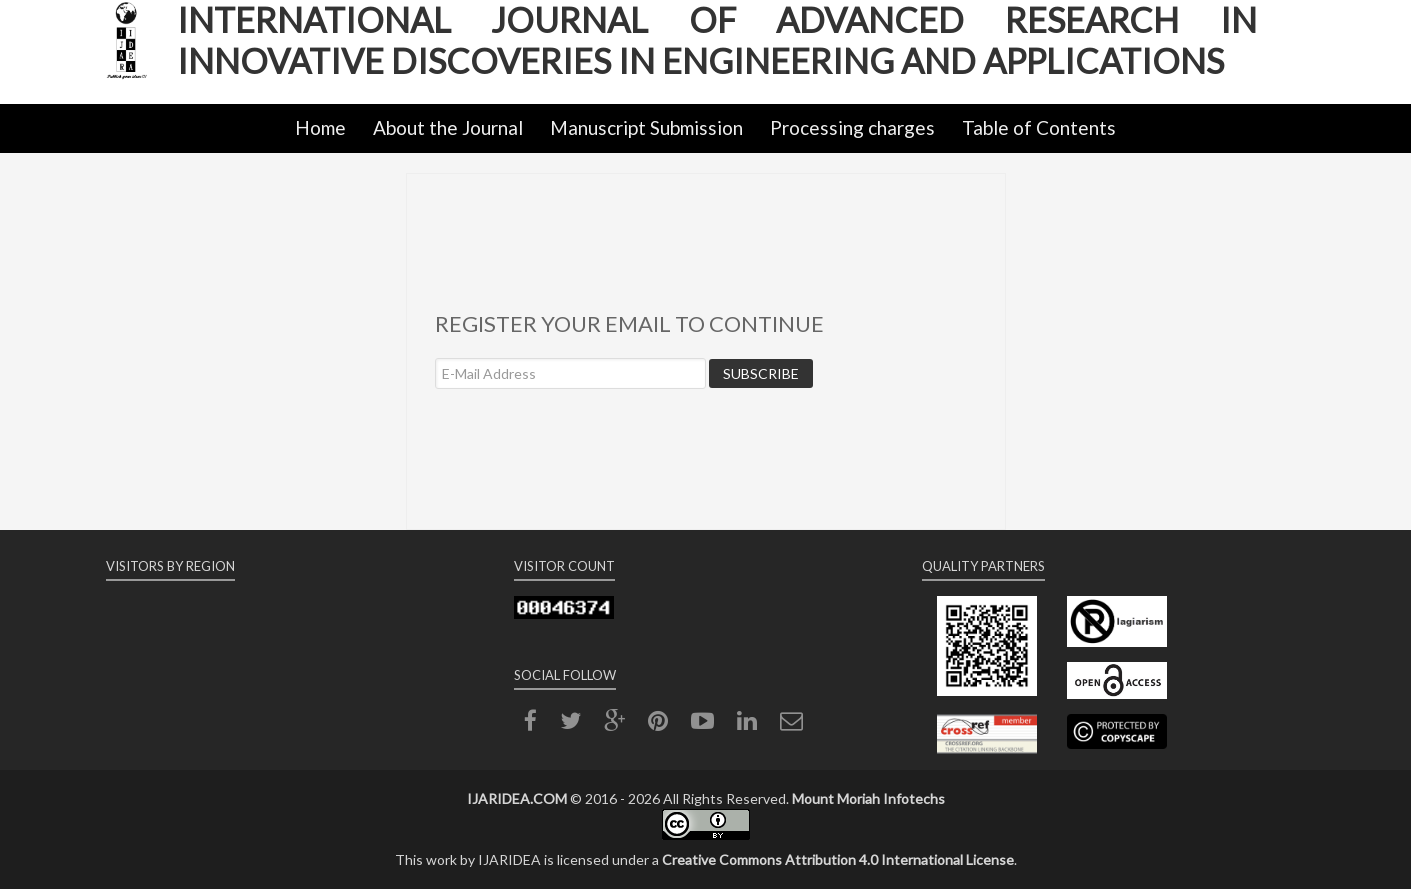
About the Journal (448, 127)
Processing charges (852, 127)
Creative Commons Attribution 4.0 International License (838, 859)
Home (320, 127)
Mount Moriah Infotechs (868, 798)
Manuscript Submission (646, 127)
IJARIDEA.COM (517, 798)
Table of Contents (1039, 127)
